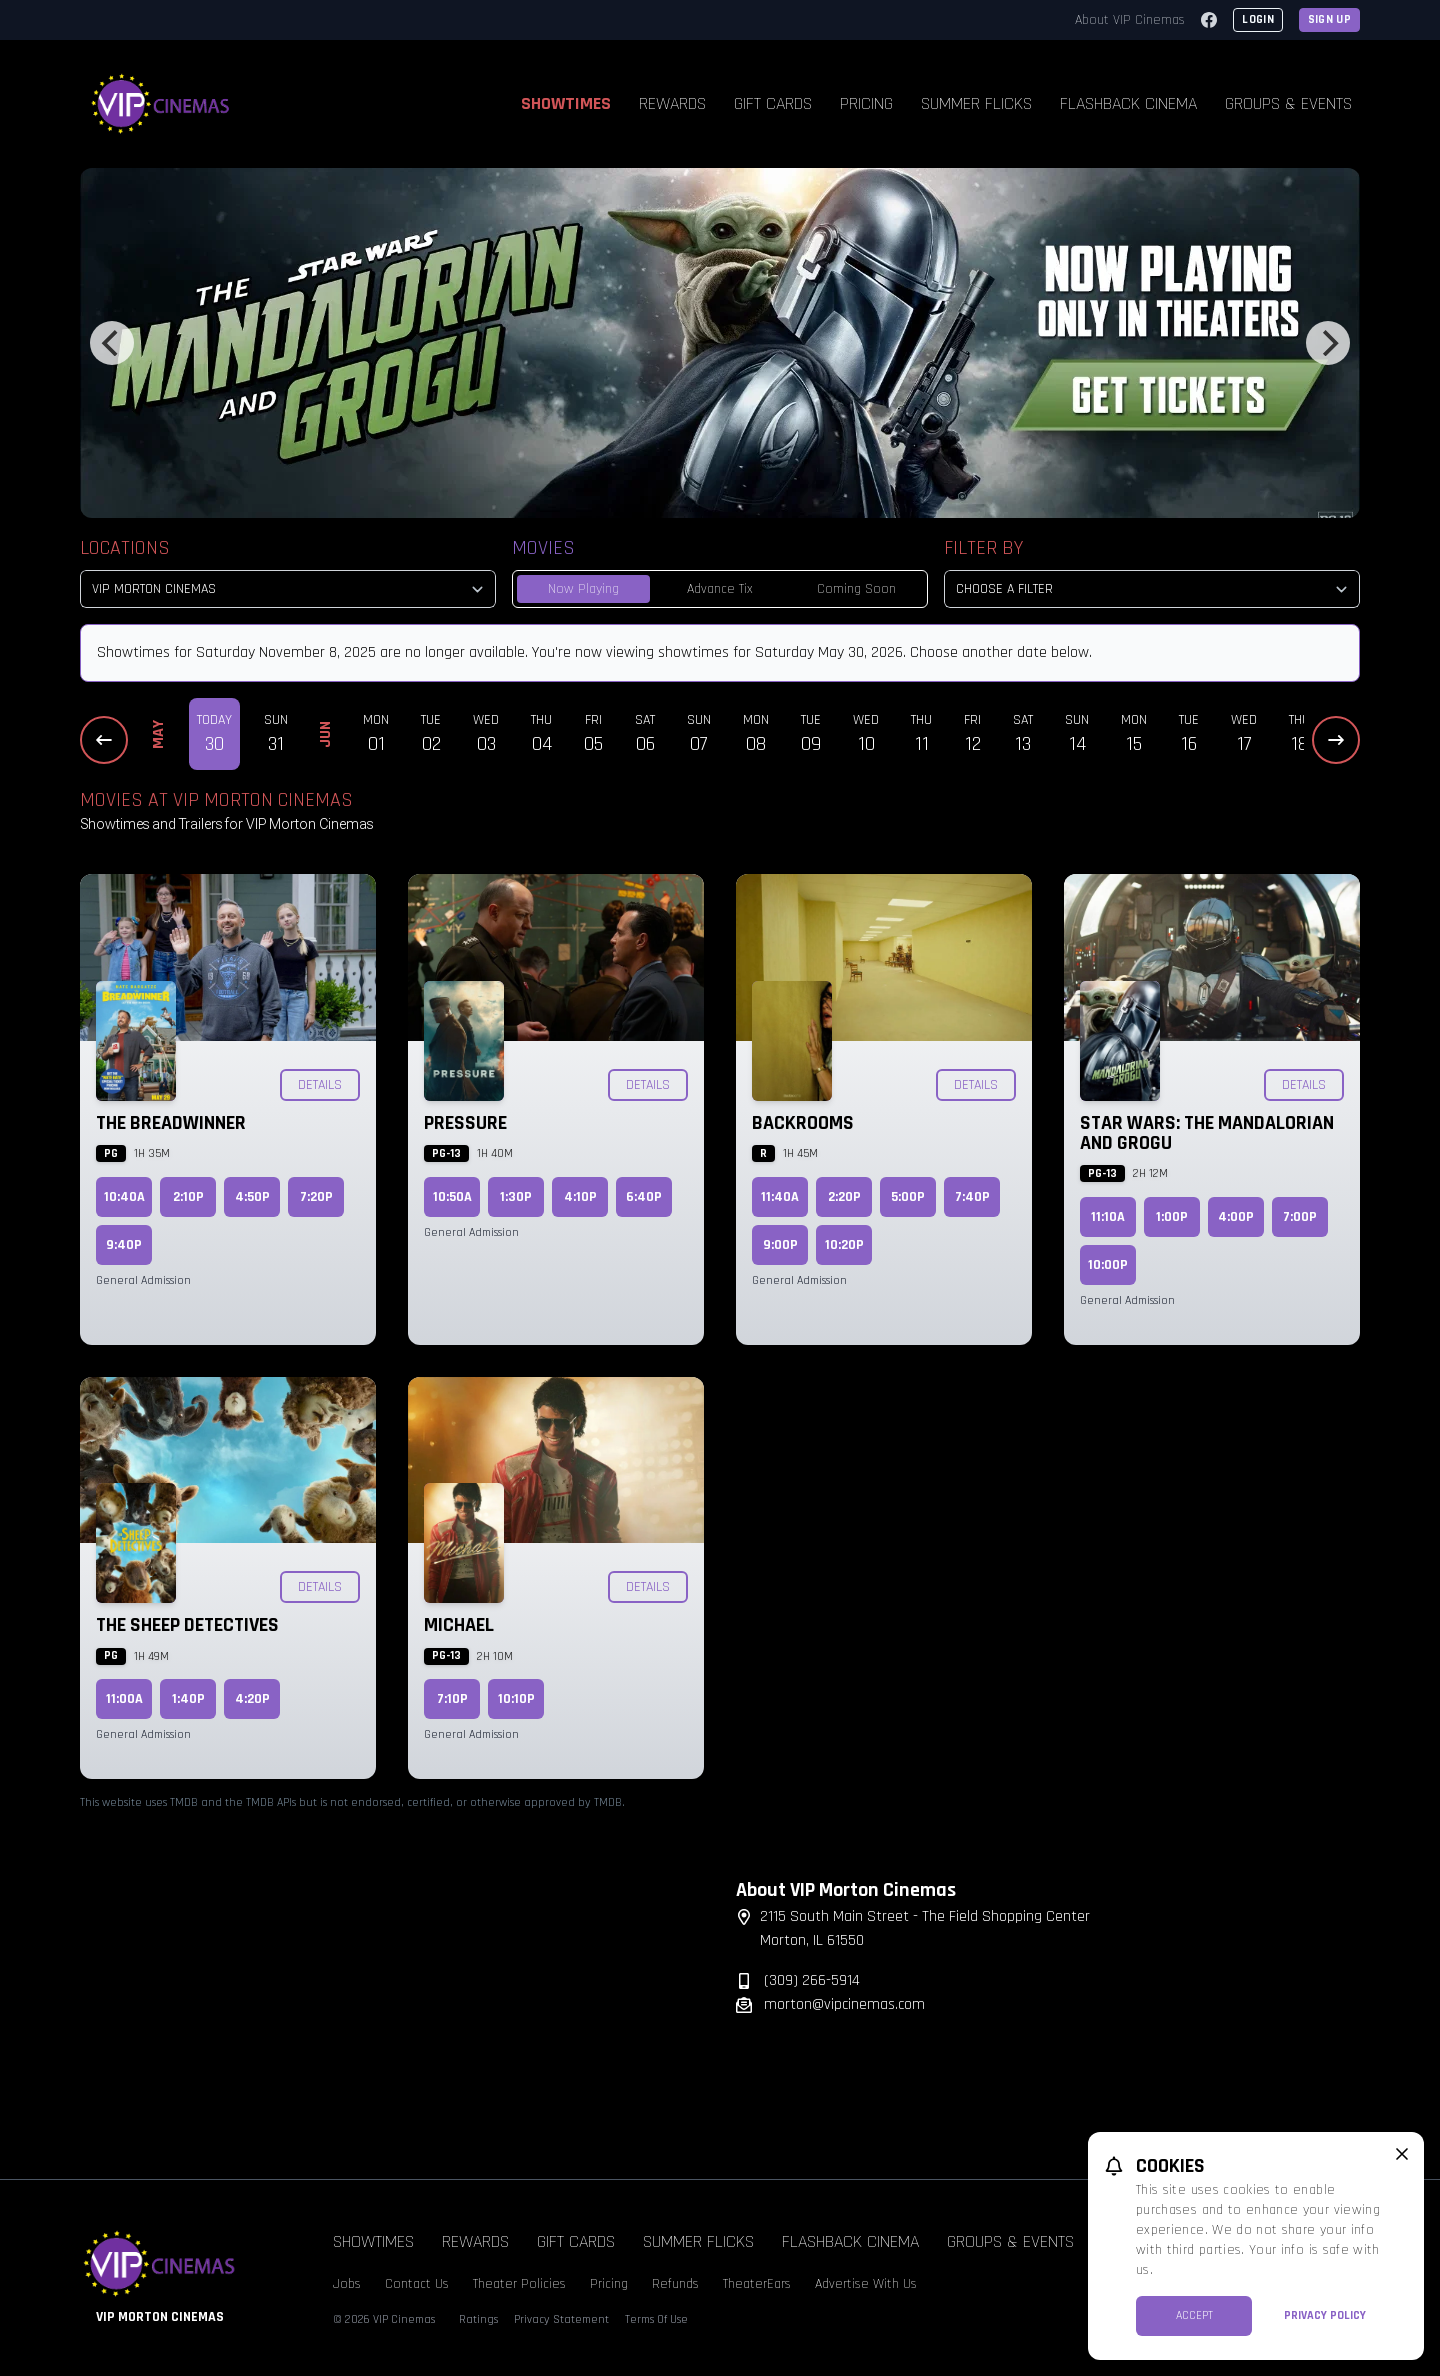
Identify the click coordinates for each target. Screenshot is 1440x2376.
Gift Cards (773, 103)
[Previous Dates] (104, 740)
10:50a (452, 1197)
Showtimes (566, 103)
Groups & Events (1288, 103)
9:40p (124, 1245)
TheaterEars (757, 2284)
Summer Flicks (976, 103)
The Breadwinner (171, 1123)
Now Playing (583, 589)
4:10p (580, 1197)
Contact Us (417, 2284)
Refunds (675, 2284)
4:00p (1236, 1217)
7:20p (316, 1197)
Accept (1194, 2315)
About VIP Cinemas (1130, 20)
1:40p (188, 1699)
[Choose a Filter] (1152, 589)
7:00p (1300, 1217)
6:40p (644, 1197)
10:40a (124, 1197)
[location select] (288, 589)
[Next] (1328, 343)
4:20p (252, 1699)
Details (320, 1085)
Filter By (983, 548)
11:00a (124, 1699)
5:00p (908, 1197)
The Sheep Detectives (187, 1625)
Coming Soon (856, 589)
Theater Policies (519, 2284)
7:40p (972, 1197)
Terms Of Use (656, 2319)
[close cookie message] (1402, 2154)
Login (1258, 19)
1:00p (1172, 1217)
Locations (125, 548)
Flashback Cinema (1128, 103)
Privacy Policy (1325, 2315)
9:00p (780, 1245)
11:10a (1108, 1217)
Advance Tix (720, 589)
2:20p (844, 1197)
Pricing (866, 103)
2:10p (188, 1197)
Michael (459, 1625)
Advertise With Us (866, 2284)
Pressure (465, 1123)
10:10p (516, 1699)
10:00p (1108, 1265)
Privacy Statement (561, 2319)
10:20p (844, 1245)
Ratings (478, 2319)
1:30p (516, 1197)
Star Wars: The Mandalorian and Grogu (1207, 1133)
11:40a (780, 1197)
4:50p (252, 1197)
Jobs (347, 2284)
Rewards (672, 103)
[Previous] (112, 343)
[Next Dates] (1336, 740)
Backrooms (803, 1123)
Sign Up (1329, 19)
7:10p (452, 1699)
